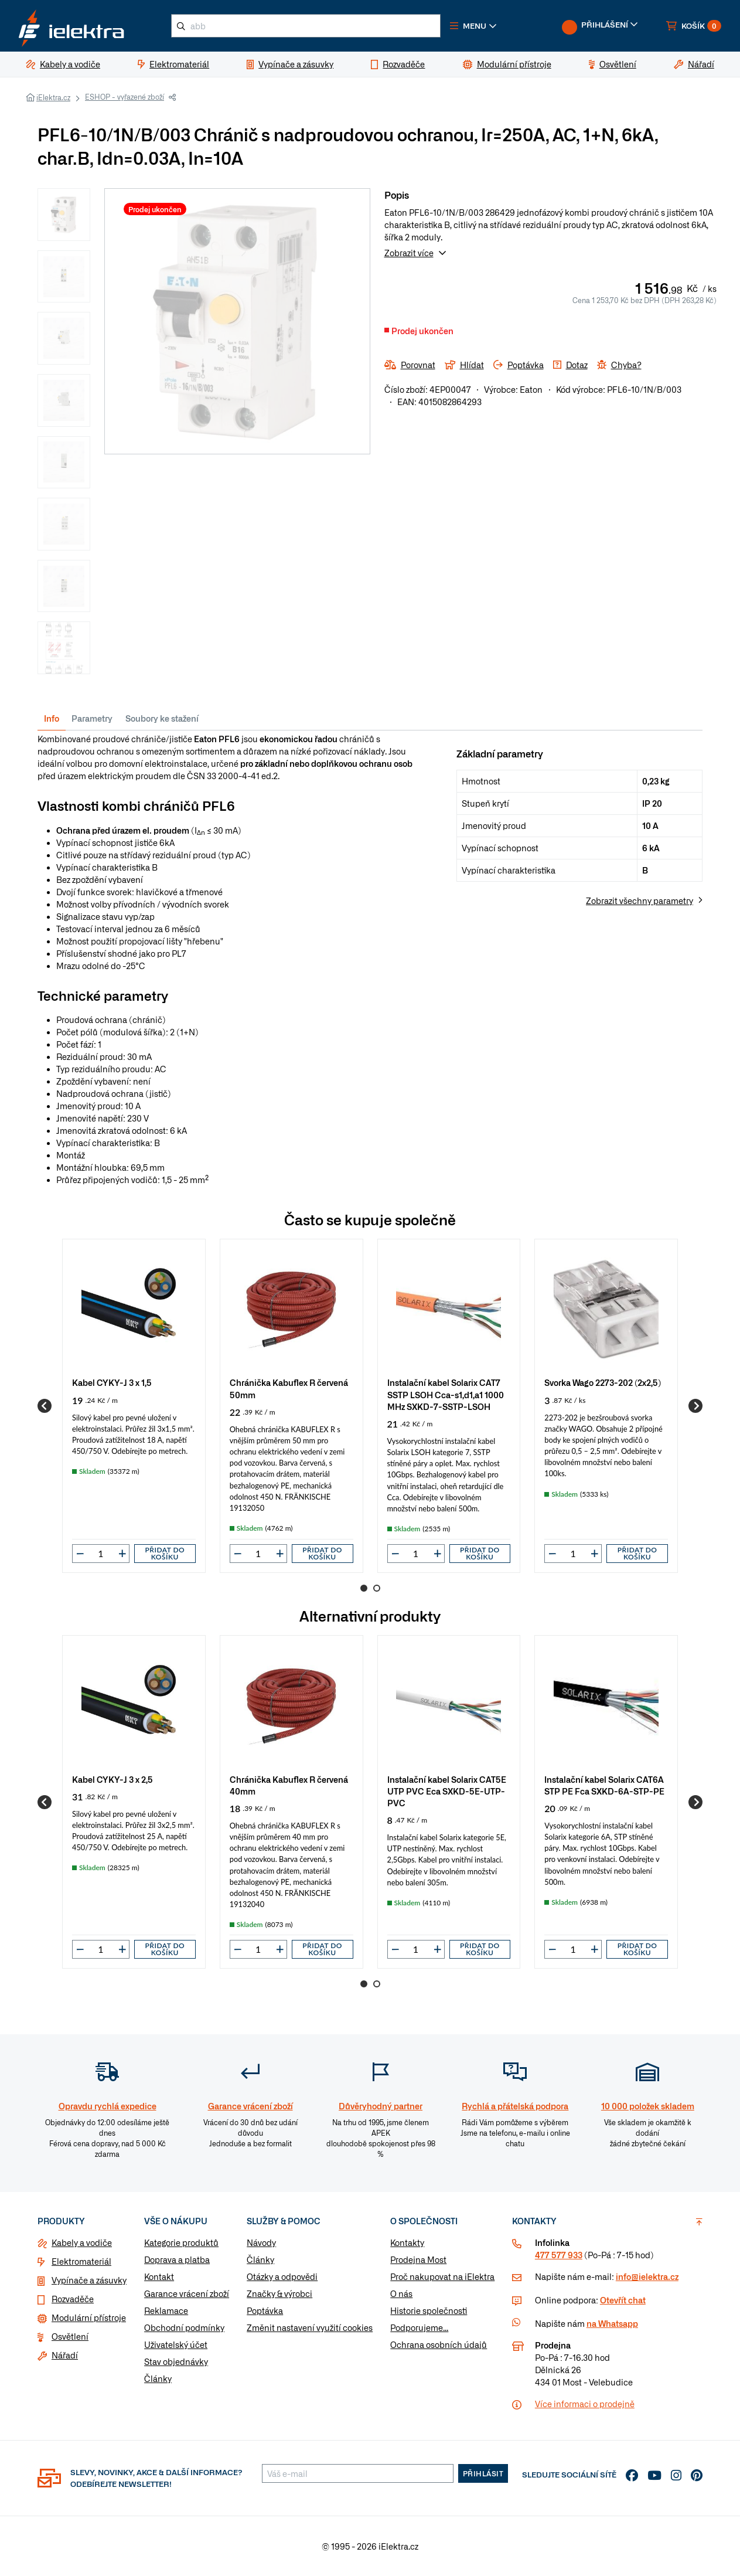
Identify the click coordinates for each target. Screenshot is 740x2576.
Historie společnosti (428, 2310)
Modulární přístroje (89, 2317)
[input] (101, 1553)
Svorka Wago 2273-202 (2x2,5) (602, 1382)
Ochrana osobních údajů (438, 2344)
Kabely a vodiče (82, 2242)
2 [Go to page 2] (376, 1588)
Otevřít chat (623, 2300)
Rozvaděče (73, 2298)
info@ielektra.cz (647, 2276)
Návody (261, 2242)
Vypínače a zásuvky (89, 2280)
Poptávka (265, 2310)
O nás (401, 2293)
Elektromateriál (81, 2261)
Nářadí (65, 2355)
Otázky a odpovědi (282, 2276)
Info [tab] (51, 718)
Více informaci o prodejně (585, 2403)
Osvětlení (70, 2336)
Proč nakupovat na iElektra (442, 2276)
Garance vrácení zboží (186, 2293)
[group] (134, 1406)
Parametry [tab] (91, 718)
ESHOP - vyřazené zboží (124, 97)
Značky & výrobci (279, 2293)
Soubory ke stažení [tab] (162, 718)
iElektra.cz (53, 97)
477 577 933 (558, 2254)
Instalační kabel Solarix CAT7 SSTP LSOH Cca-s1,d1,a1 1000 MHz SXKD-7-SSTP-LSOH (445, 1394)
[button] (473, 26)
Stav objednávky (176, 2361)
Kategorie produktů (181, 2242)
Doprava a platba (177, 2259)
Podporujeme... (419, 2327)
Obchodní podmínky (184, 2327)
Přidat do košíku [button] (165, 1553)
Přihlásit (483, 2473)
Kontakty (407, 2242)
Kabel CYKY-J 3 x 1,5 (112, 1382)
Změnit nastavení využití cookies (310, 2327)
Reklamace (166, 2310)
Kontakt (159, 2276)
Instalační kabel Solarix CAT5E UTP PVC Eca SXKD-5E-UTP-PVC (446, 1790)
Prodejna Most (418, 2259)
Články (158, 2378)
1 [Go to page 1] (363, 1588)
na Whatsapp (612, 2323)
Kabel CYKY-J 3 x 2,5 (112, 1779)
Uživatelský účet (175, 2344)
